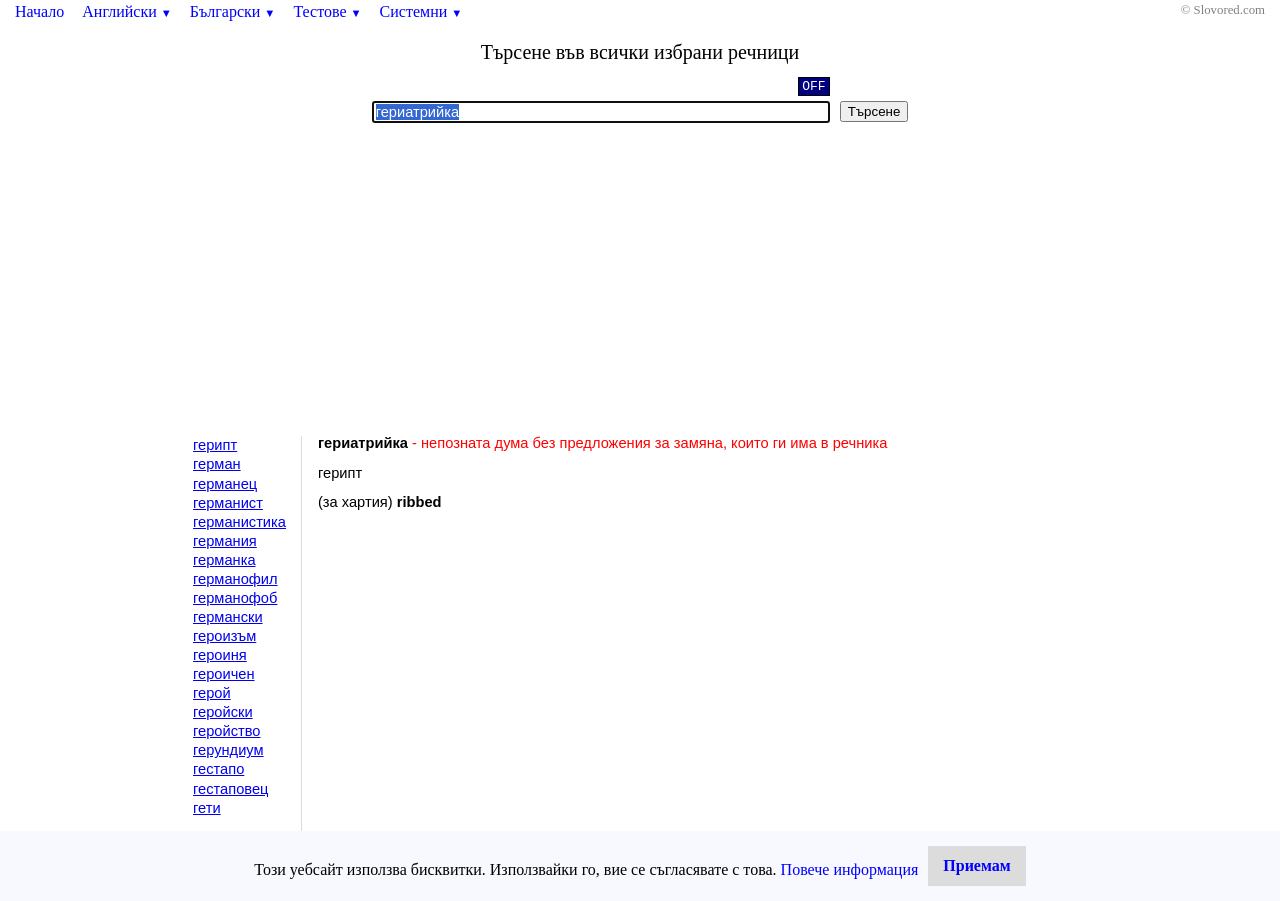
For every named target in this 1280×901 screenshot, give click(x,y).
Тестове (327, 11)
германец (225, 484)
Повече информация (850, 869)
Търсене (874, 111)
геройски (223, 712)
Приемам (976, 865)
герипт (215, 445)
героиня (220, 655)
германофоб (235, 598)
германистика (239, 522)
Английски (127, 11)
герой (212, 693)
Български (233, 11)
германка (224, 560)
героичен (224, 674)
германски (228, 617)
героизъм (224, 636)
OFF (813, 88)
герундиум (228, 750)
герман (217, 464)
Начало (39, 11)
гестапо (218, 769)
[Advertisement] (640, 280)
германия (225, 541)
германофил (235, 579)
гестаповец (230, 789)
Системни (421, 11)
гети (207, 808)
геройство (226, 731)
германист (228, 503)
